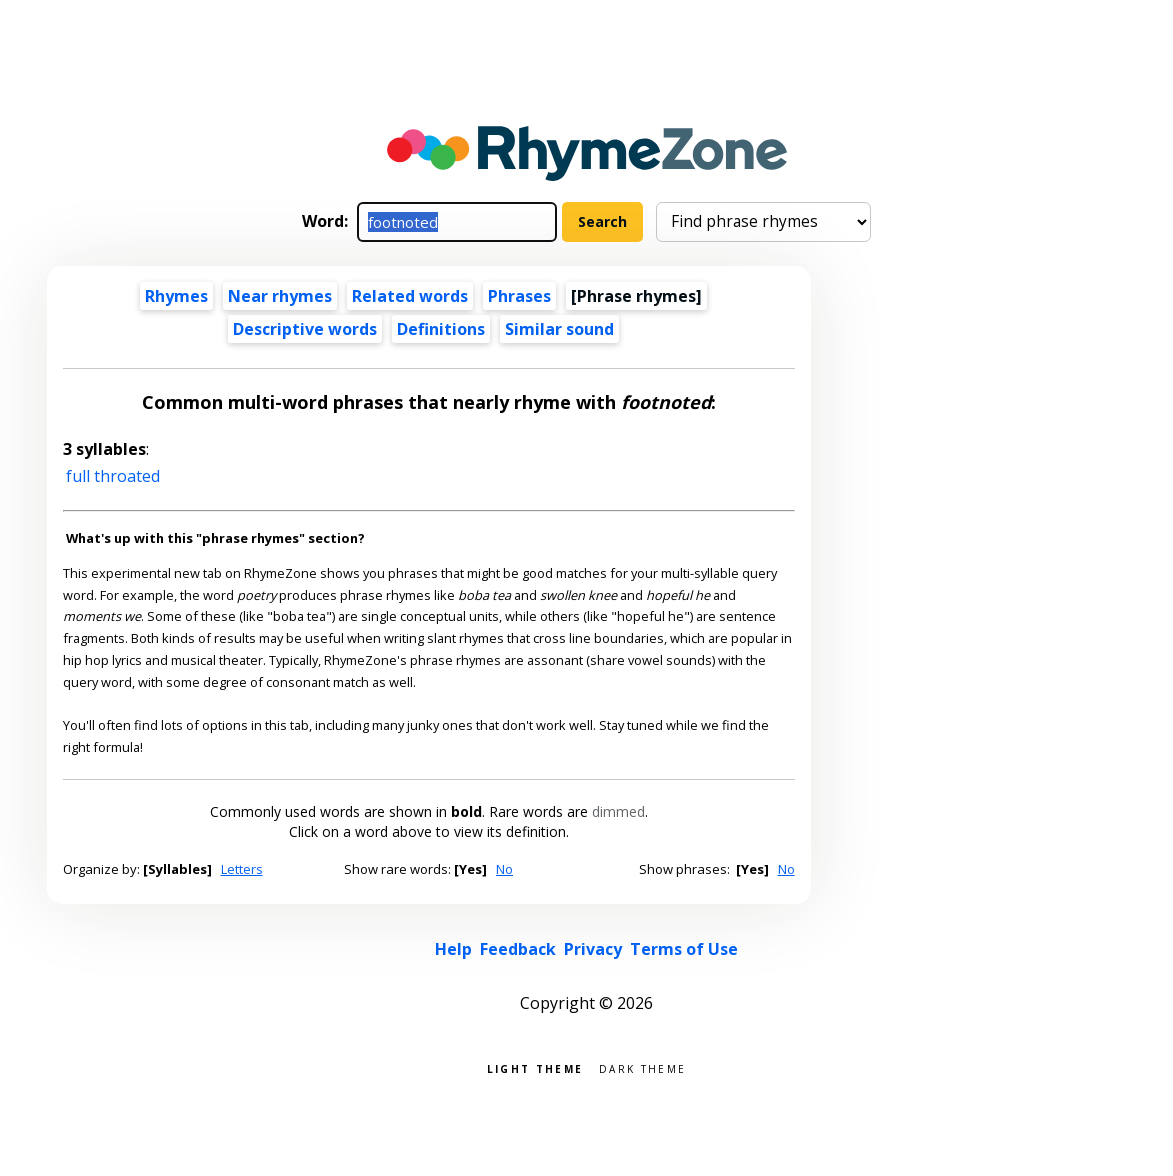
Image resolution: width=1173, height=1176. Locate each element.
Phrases (519, 296)
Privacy (593, 949)
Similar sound (559, 329)
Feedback (518, 949)
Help (453, 949)
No (504, 869)
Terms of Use (684, 949)
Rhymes (176, 296)
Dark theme (642, 1067)
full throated (113, 476)
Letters (242, 869)
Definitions (441, 329)
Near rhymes (280, 296)
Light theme (535, 1067)
